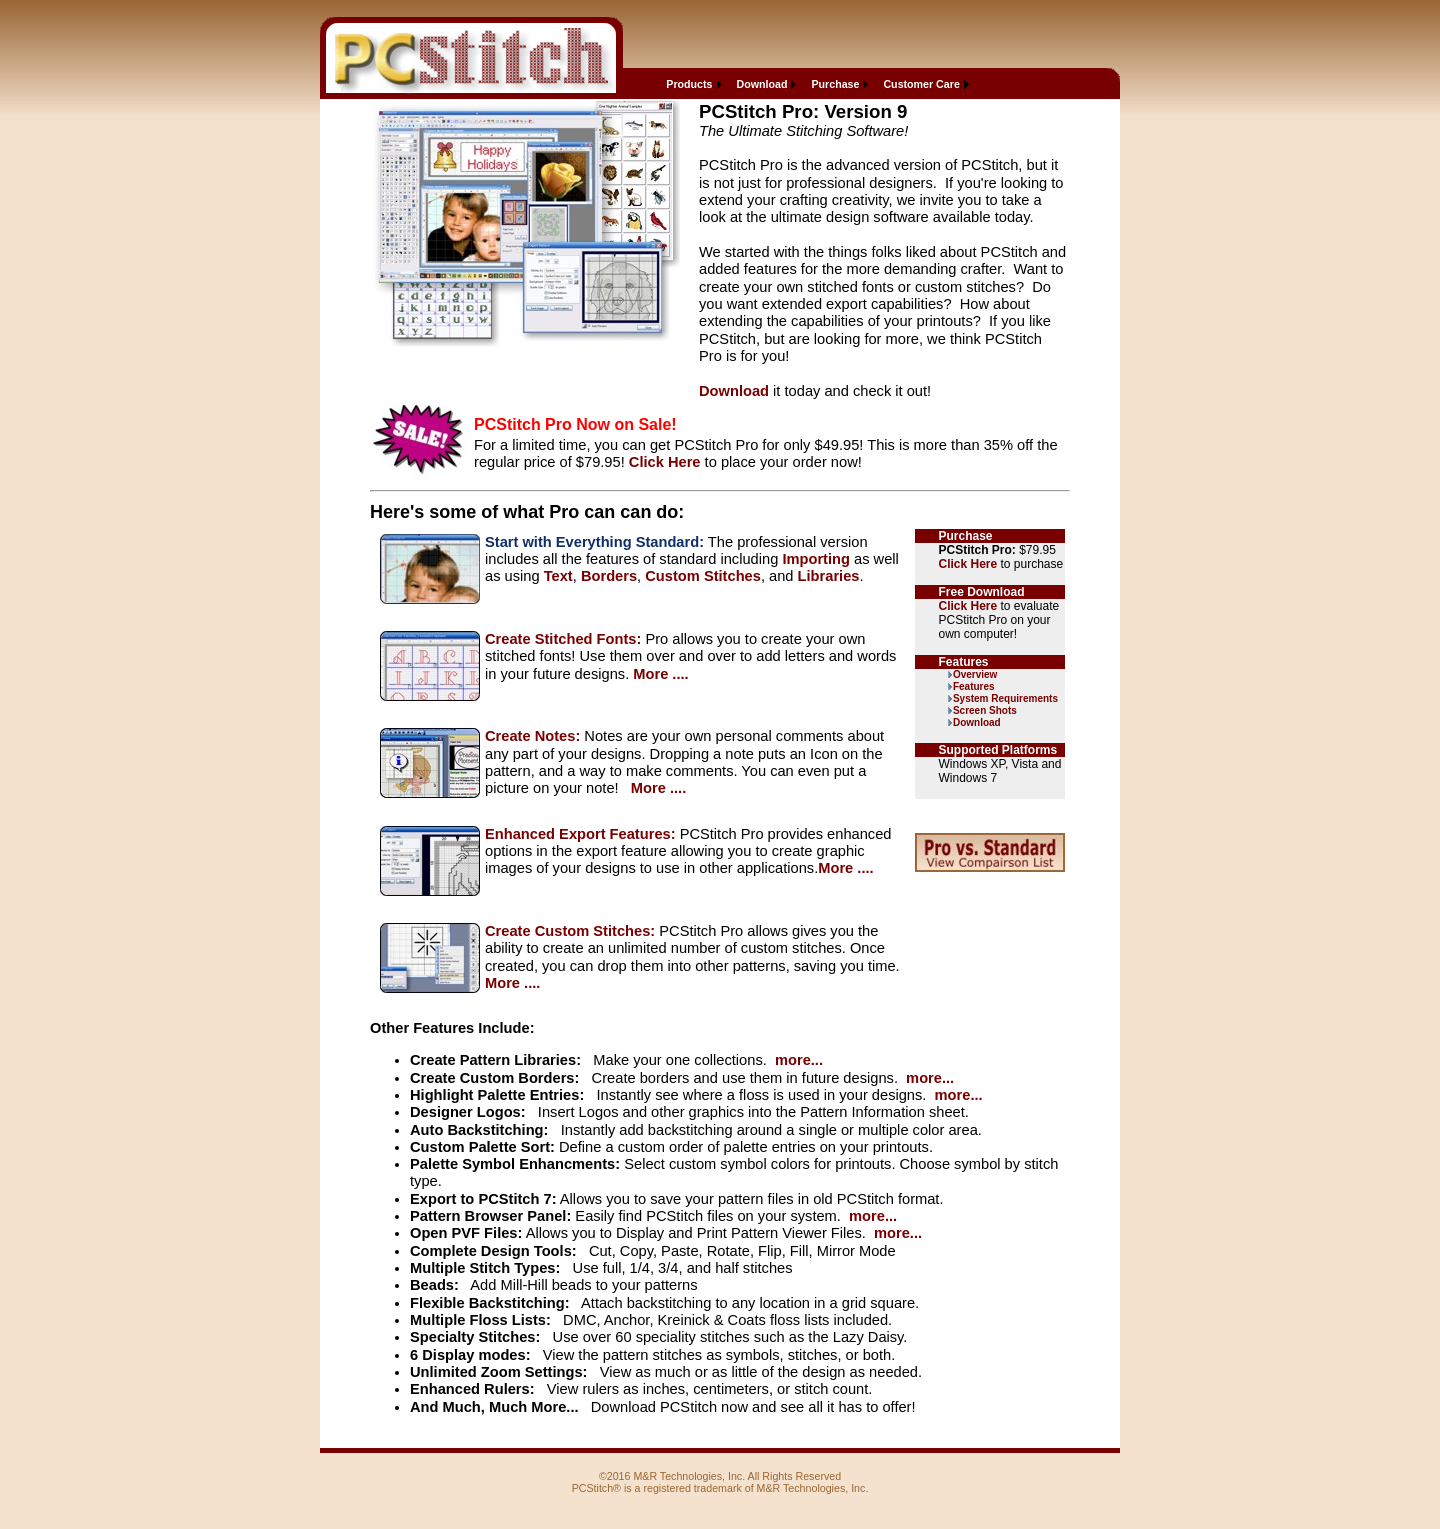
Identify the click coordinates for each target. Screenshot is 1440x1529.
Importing (816, 559)
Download (762, 84)
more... (799, 1060)
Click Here (665, 462)
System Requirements (1005, 698)
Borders (609, 576)
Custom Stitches (703, 576)
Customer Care (921, 84)
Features (974, 686)
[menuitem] (691, 84)
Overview (975, 674)
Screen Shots (985, 710)
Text (558, 576)
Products (689, 84)
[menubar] (815, 84)
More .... (660, 674)
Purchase (835, 84)
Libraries (829, 576)
